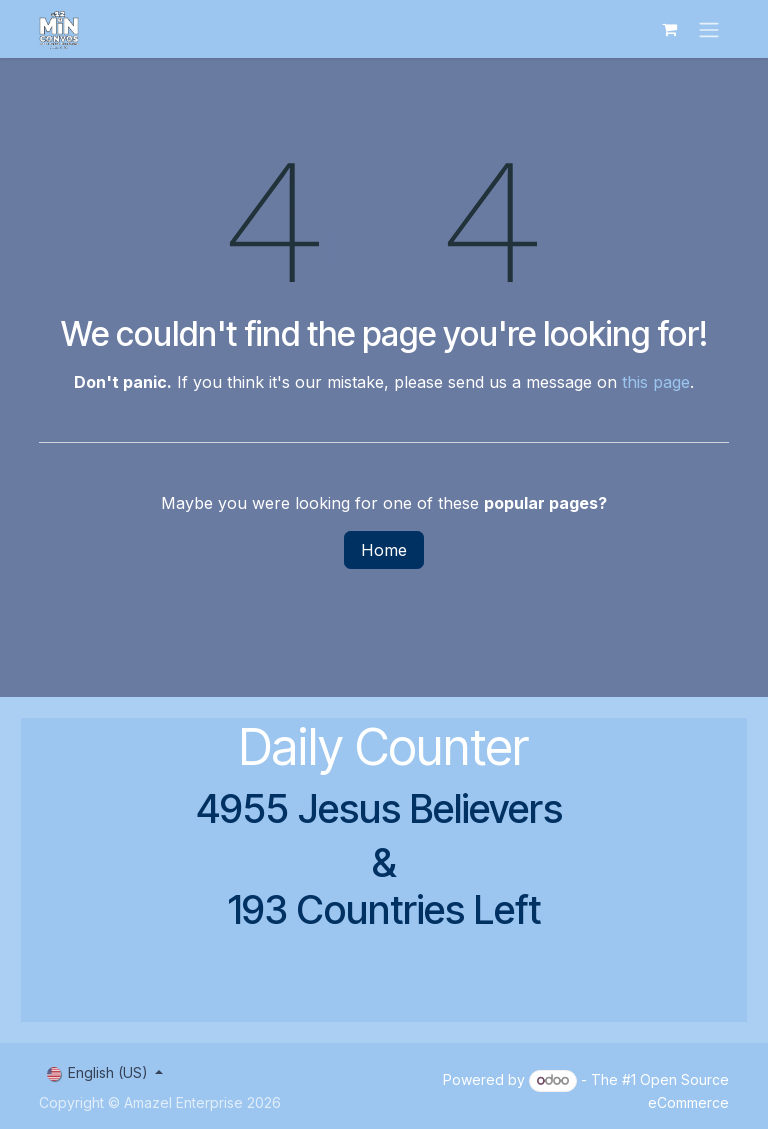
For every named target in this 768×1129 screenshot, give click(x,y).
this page (656, 382)
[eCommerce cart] (669, 29)
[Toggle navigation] (709, 29)
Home (384, 550)
